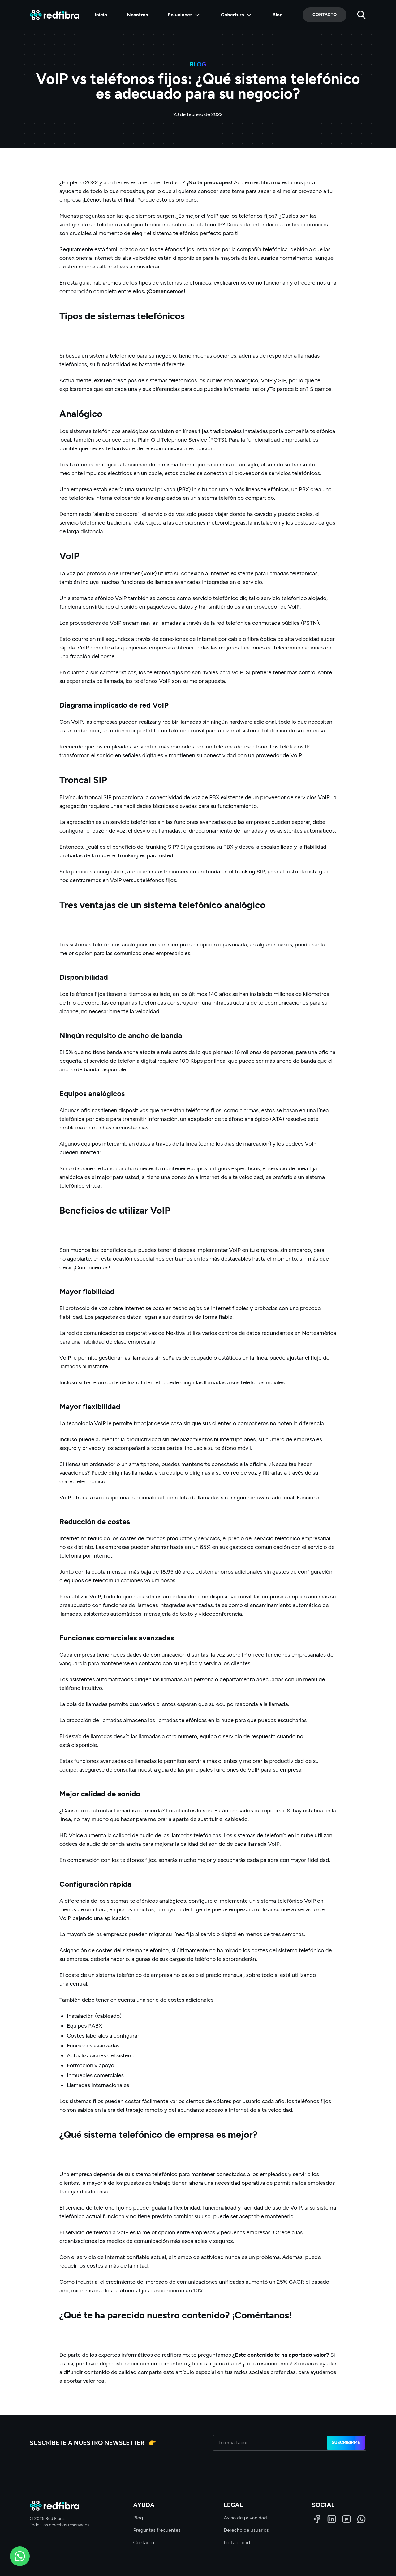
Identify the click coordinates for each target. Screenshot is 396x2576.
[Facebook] (317, 2519)
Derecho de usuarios (246, 2530)
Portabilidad (237, 2542)
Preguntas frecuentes (157, 2530)
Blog (278, 15)
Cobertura (237, 15)
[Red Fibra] (54, 15)
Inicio (101, 15)
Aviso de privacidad (245, 2518)
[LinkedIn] (332, 2519)
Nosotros (137, 15)
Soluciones (184, 15)
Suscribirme (346, 2442)
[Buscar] (361, 15)
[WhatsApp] (361, 2519)
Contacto (324, 14)
